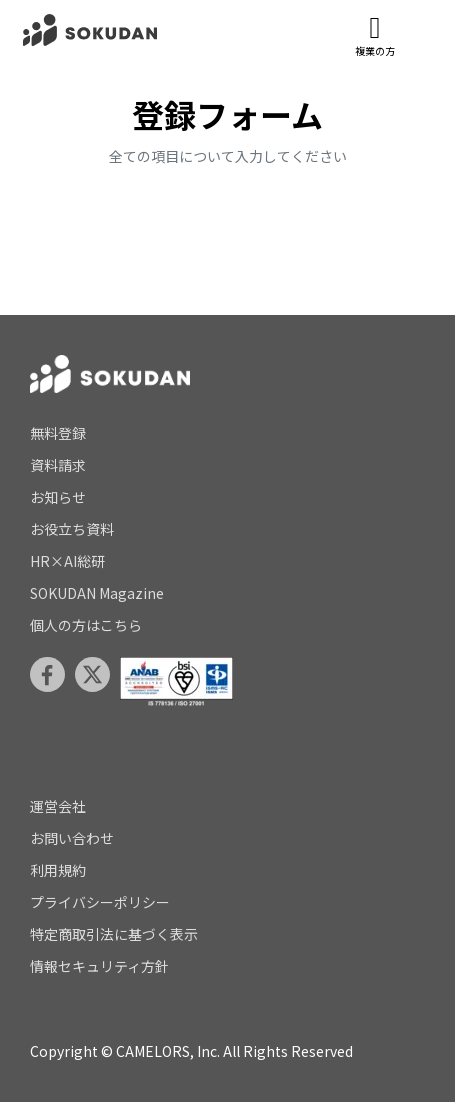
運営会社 (58, 806)
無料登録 (58, 433)
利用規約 (58, 870)
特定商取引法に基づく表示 (114, 934)
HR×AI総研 (67, 561)
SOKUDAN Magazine (97, 593)
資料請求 (58, 465)
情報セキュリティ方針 (99, 966)
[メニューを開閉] (420, 30)
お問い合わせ (72, 838)
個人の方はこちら (86, 625)
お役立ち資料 (72, 529)
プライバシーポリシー (100, 902)
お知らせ (58, 497)
